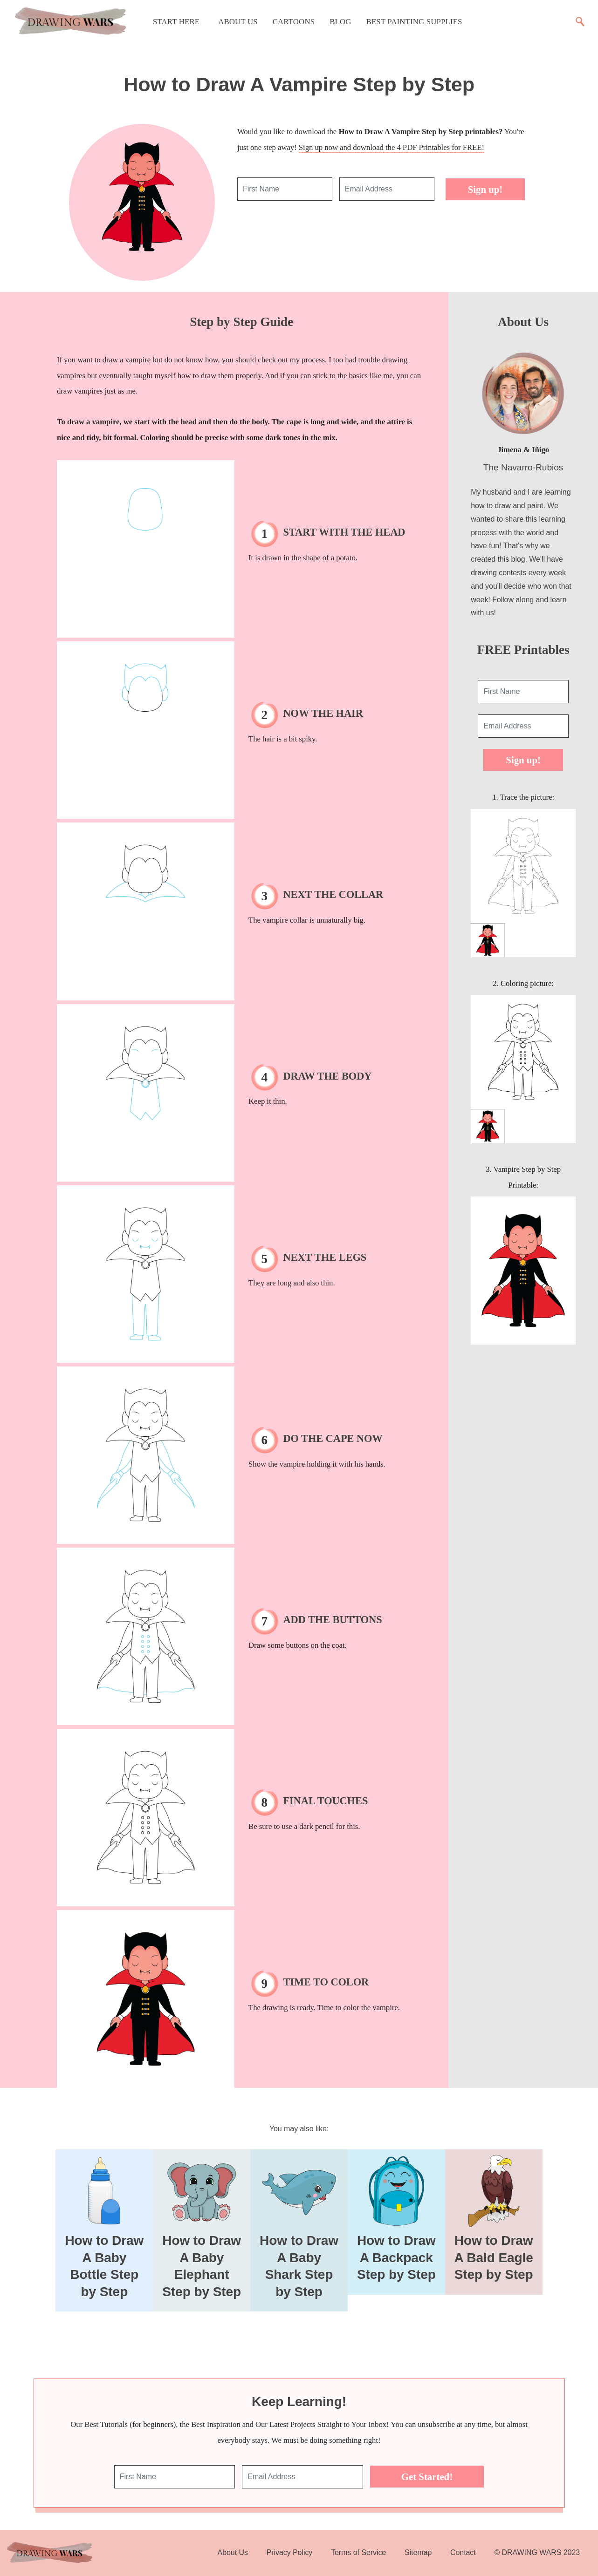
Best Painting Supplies (414, 21)
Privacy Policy (290, 2552)
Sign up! (485, 189)
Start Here (176, 21)
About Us (238, 21)
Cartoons (294, 21)
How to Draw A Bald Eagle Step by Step (493, 2257)
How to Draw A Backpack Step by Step (396, 2257)
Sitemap (418, 2552)
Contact (463, 2552)
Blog (340, 21)
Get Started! (427, 2476)
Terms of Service (358, 2552)
